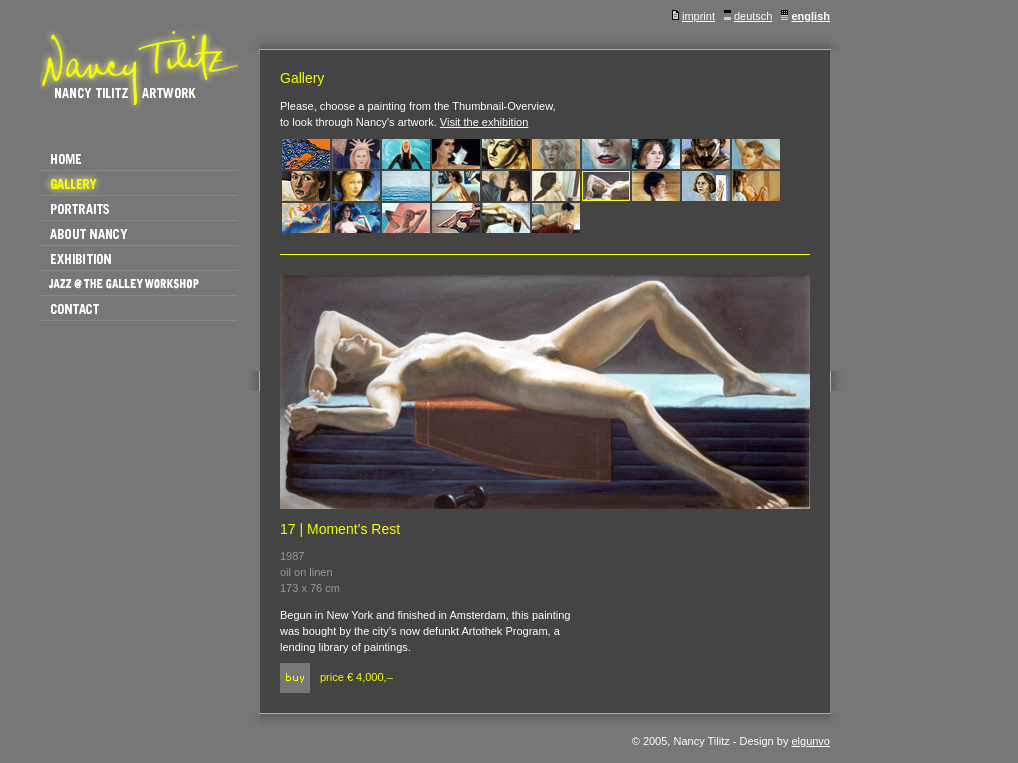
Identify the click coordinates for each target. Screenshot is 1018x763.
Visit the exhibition (484, 122)
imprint (693, 16)
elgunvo (810, 741)
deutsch (748, 16)
